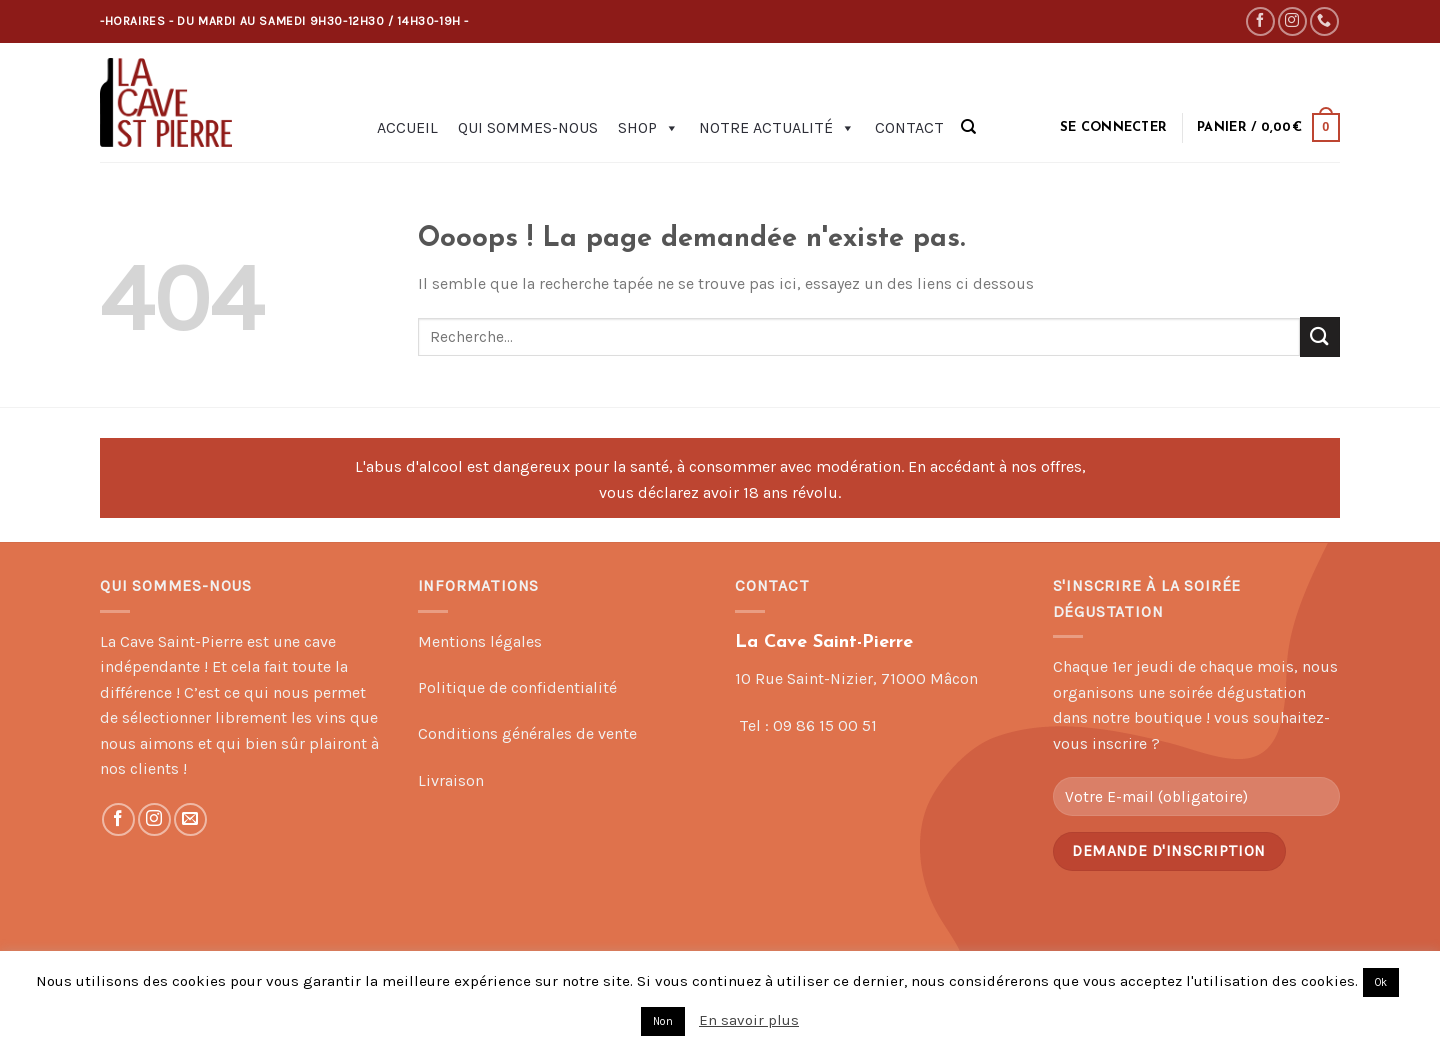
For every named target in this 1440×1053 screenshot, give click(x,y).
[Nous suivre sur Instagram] (1292, 21)
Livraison (451, 780)
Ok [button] (1381, 982)
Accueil (407, 127)
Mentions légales (480, 641)
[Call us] (1324, 21)
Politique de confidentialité (517, 687)
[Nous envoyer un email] (190, 819)
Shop (648, 128)
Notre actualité (777, 128)
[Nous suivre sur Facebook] (1260, 21)
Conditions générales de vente (527, 733)
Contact (909, 127)
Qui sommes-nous (528, 127)
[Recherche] (968, 127)
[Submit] (1320, 336)
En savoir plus (749, 1020)
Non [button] (663, 1021)
